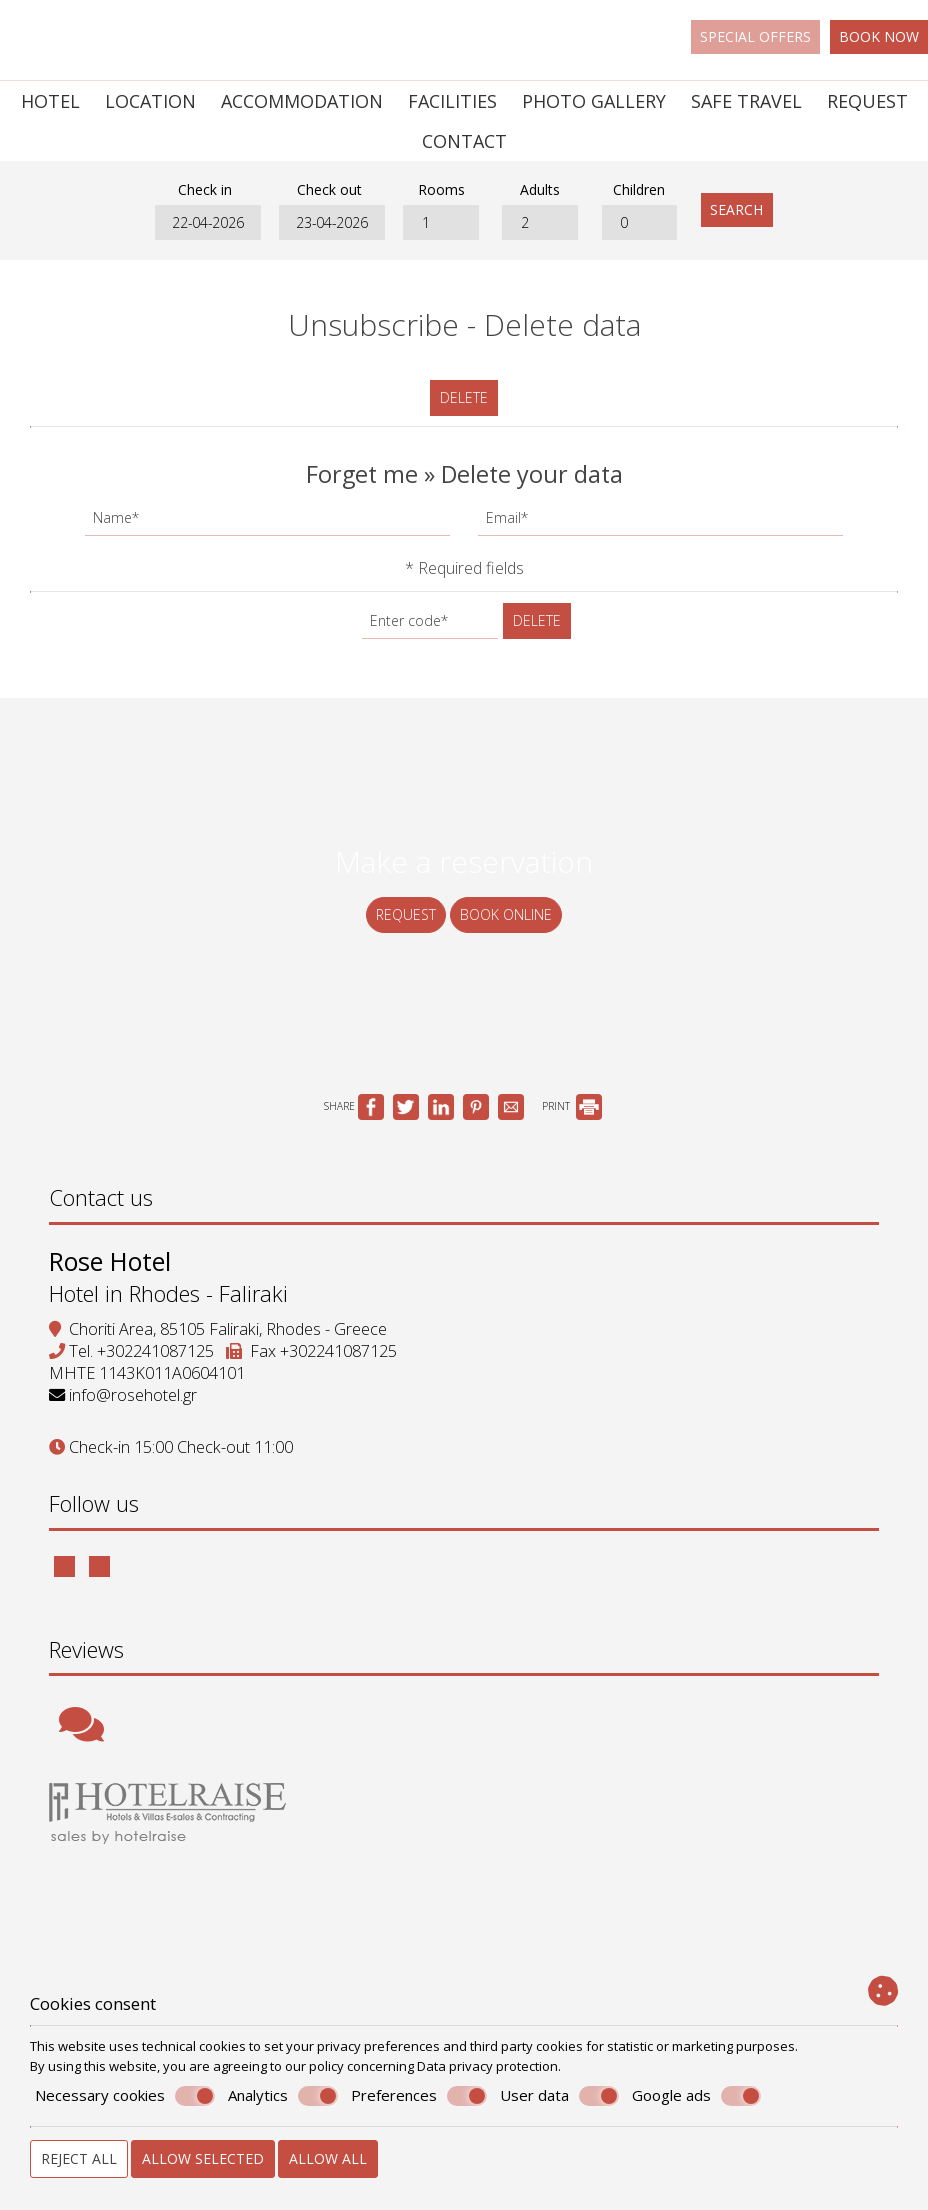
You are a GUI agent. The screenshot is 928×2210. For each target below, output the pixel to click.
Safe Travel (746, 101)
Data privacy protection (487, 2066)
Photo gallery (594, 101)
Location (150, 101)
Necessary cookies (125, 2096)
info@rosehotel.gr (134, 1402)
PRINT (572, 1111)
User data (559, 2096)
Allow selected (203, 2158)
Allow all (328, 2158)
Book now (879, 36)
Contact (464, 141)
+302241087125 (156, 1358)
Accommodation (302, 101)
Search (739, 210)
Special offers (755, 36)
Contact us (102, 1203)
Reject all (79, 2158)
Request (867, 101)
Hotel (50, 101)
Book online (506, 917)
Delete (464, 398)
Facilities (452, 101)
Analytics (283, 2096)
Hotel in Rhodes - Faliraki (169, 1300)
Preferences (419, 2096)
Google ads (696, 2096)
